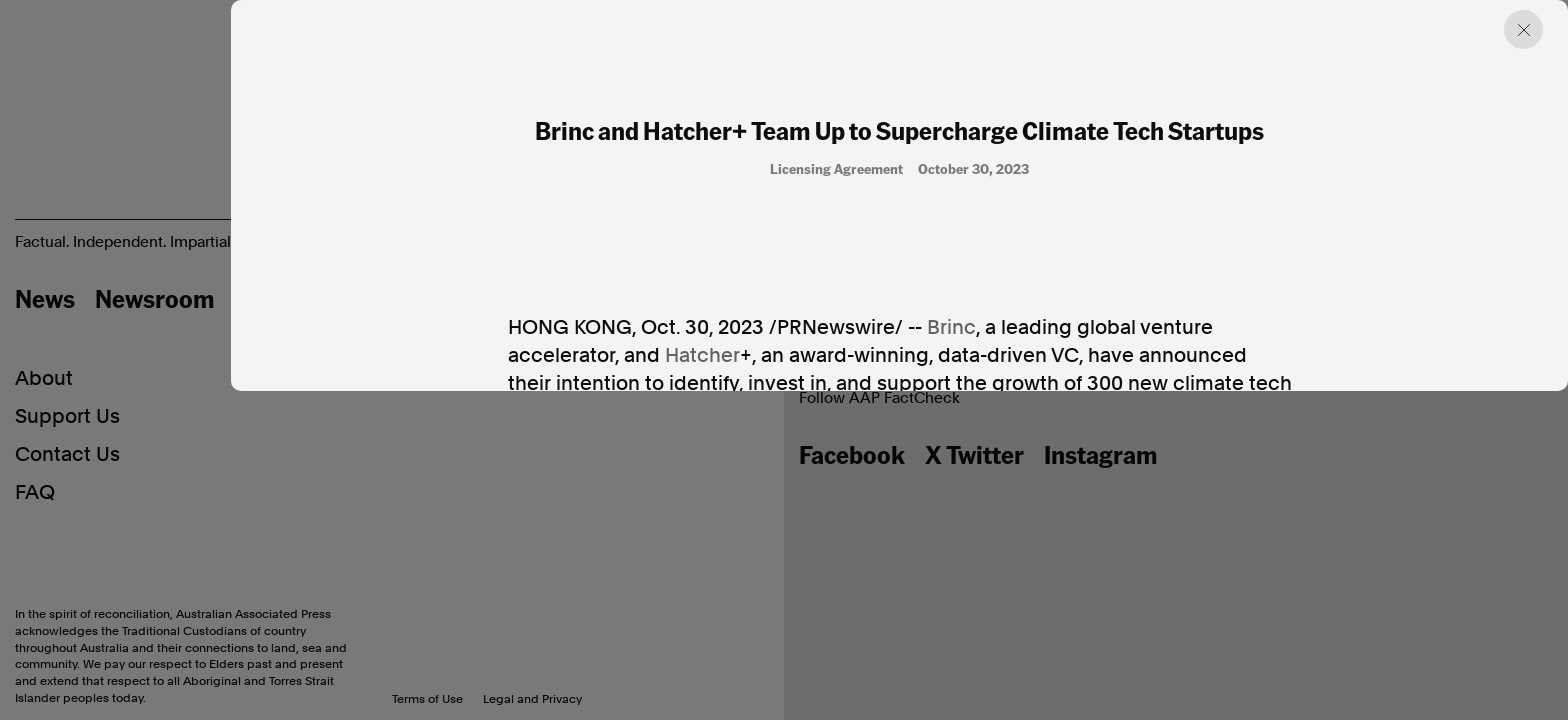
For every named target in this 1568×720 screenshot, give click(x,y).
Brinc (951, 328)
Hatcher (702, 356)
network (1116, 704)
